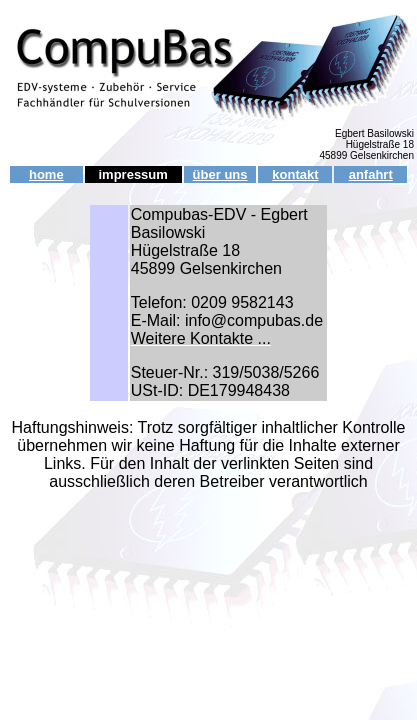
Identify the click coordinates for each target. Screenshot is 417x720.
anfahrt (371, 174)
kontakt (295, 174)
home (46, 174)
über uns (220, 174)
